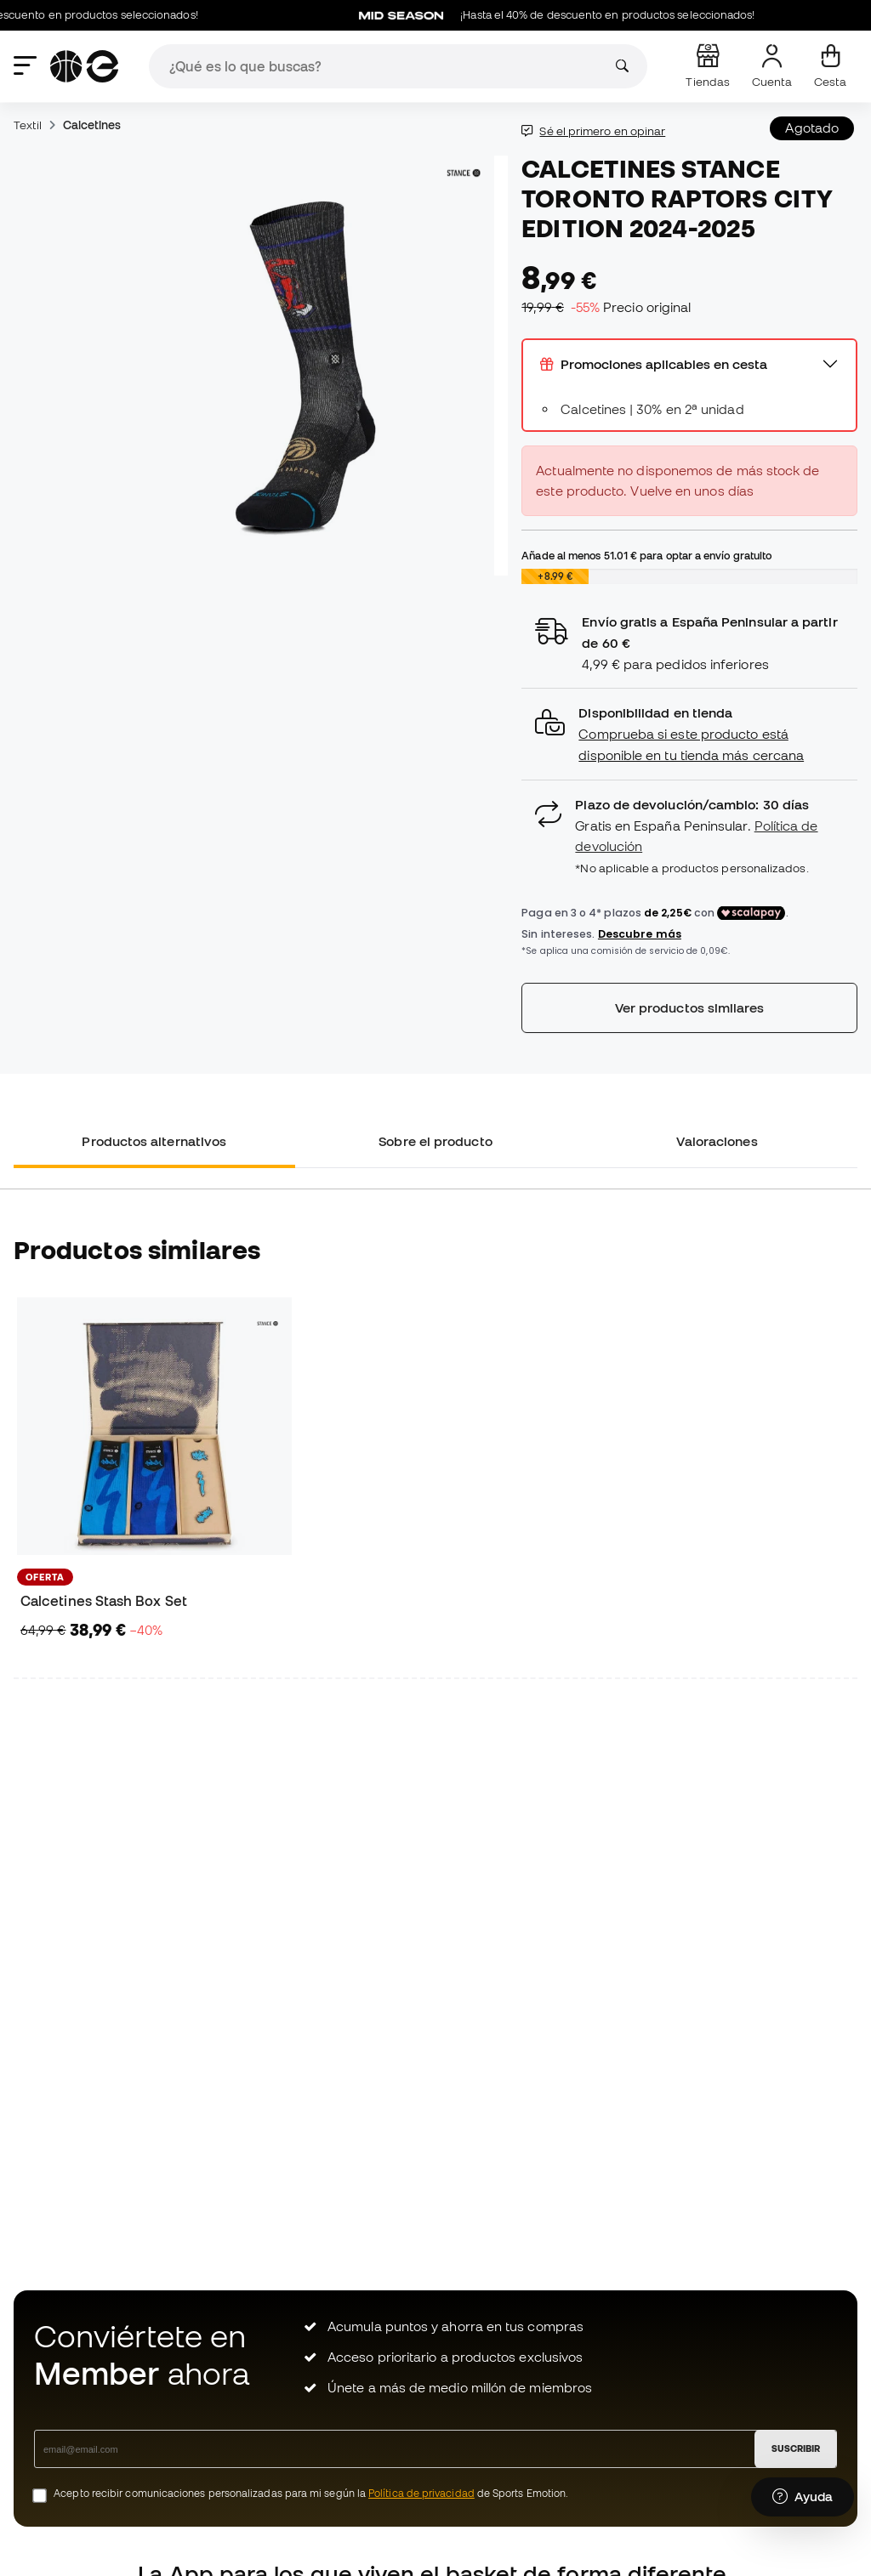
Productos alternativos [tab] (154, 1141)
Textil (28, 125)
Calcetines (92, 125)
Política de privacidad (421, 2493)
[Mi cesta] (830, 66)
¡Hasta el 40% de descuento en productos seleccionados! (566, 15)
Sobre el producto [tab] (435, 1141)
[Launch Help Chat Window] (802, 2496)
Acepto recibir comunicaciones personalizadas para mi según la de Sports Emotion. (311, 2493)
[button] (689, 734)
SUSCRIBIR (795, 2448)
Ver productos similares (690, 1007)
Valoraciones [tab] (717, 1141)
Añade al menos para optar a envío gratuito (646, 555)
